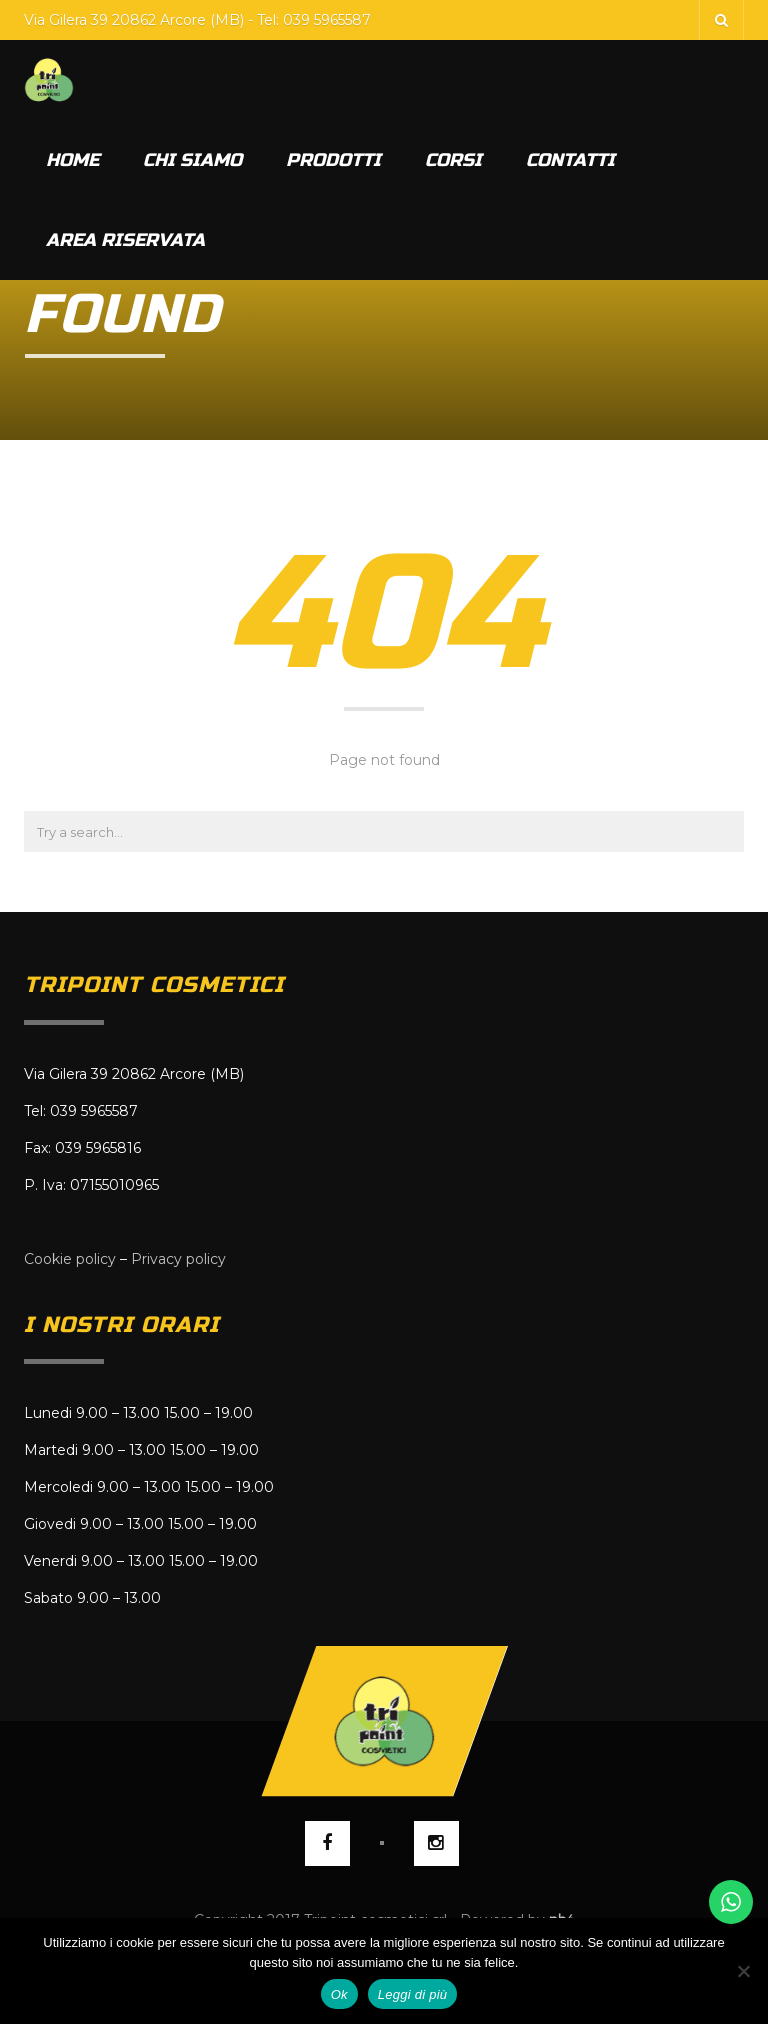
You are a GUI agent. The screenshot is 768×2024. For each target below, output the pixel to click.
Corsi (453, 160)
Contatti (570, 160)
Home (72, 160)
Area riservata (125, 240)
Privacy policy (178, 1259)
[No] (743, 1971)
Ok (339, 1994)
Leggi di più (413, 1994)
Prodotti (333, 160)
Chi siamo (192, 160)
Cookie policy (70, 1259)
